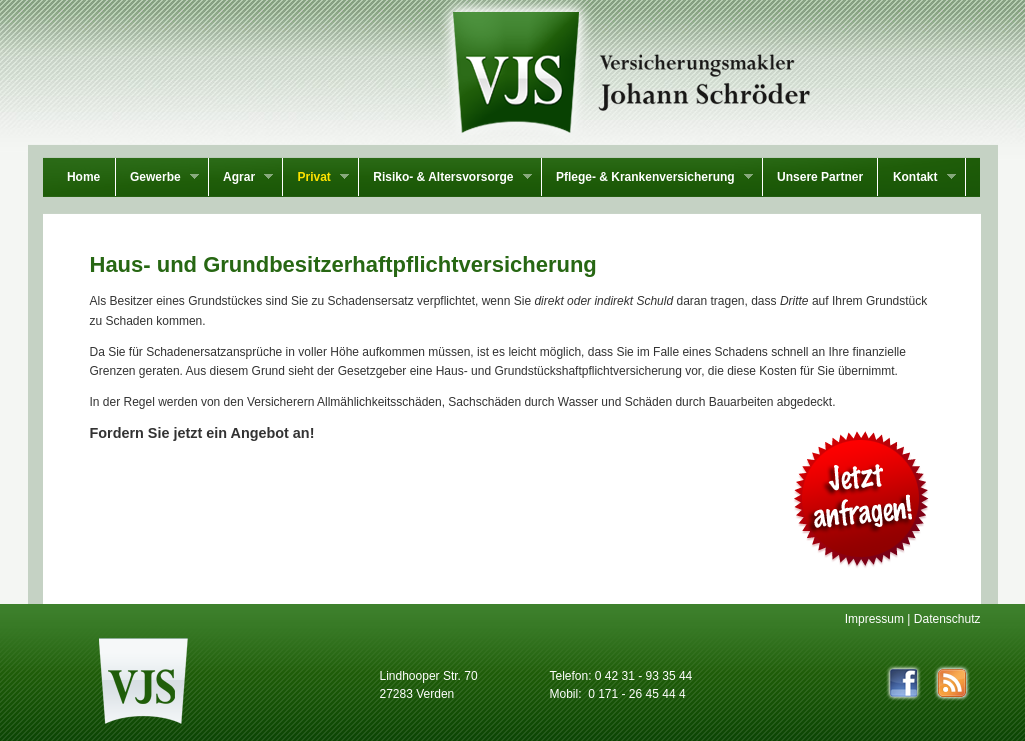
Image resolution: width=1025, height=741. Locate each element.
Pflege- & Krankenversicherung (647, 179)
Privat (316, 179)
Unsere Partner (820, 177)
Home (83, 177)
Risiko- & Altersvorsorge (445, 179)
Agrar (241, 179)
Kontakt (916, 179)
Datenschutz (947, 619)
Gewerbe (157, 179)
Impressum (874, 619)
